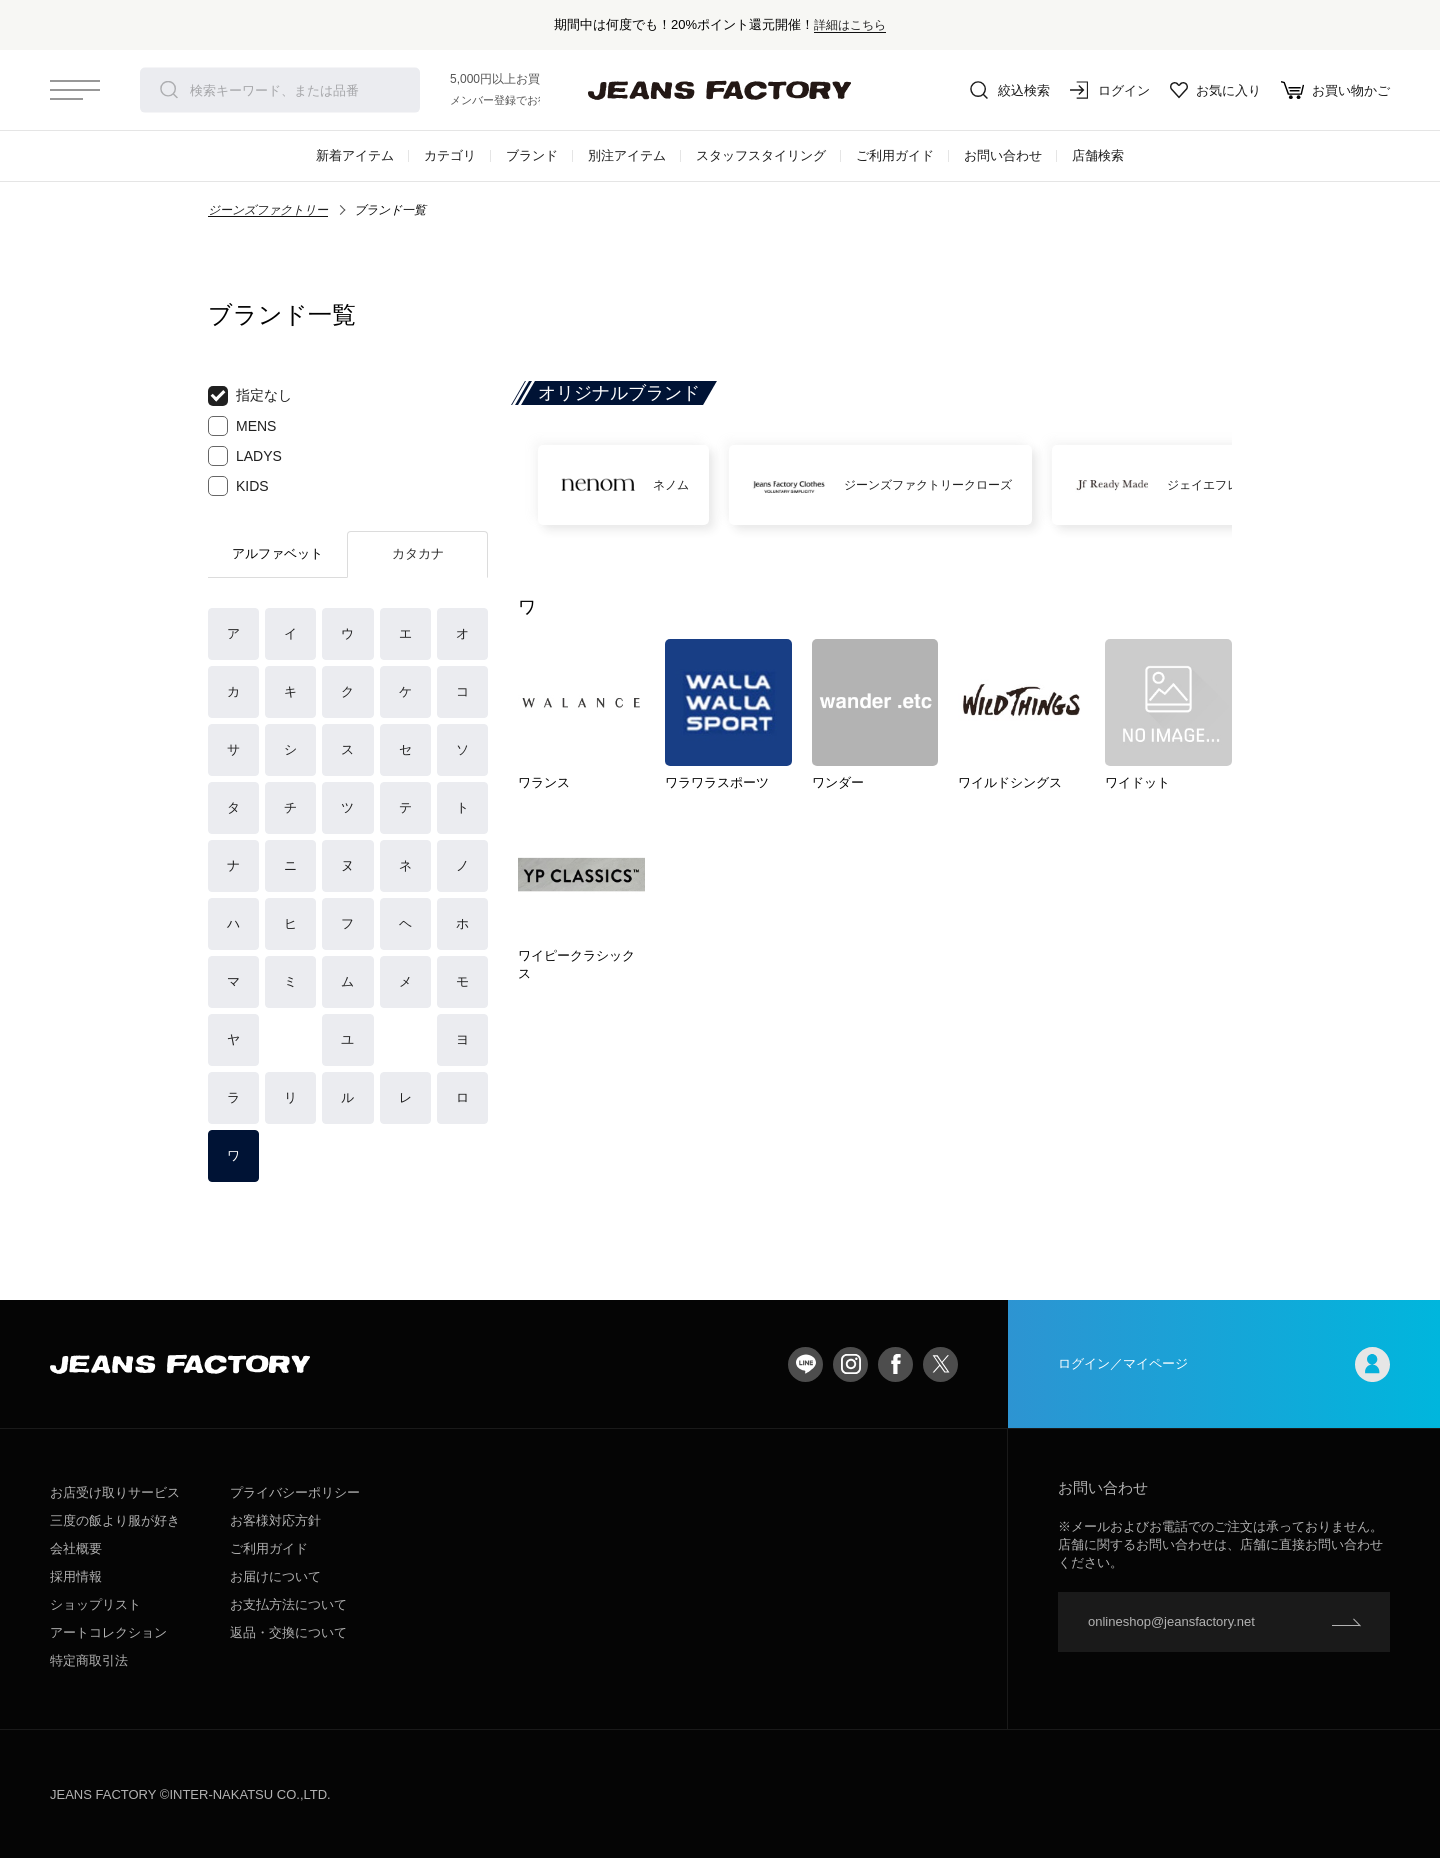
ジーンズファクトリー (268, 210)
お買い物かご (1335, 90)
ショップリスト (95, 1604)
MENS (242, 426)
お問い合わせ (1003, 155)
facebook (895, 1364)
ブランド (532, 155)
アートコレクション (108, 1632)
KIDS (238, 486)
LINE (805, 1364)
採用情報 (76, 1576)
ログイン (1110, 90)
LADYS (245, 456)
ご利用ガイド (895, 155)
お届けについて (275, 1576)
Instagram (850, 1364)
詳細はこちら (850, 24)
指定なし (250, 396)
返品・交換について (288, 1632)
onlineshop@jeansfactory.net (1171, 1621)
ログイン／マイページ (1224, 1364)
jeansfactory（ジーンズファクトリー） (720, 90)
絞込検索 (1010, 90)
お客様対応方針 (275, 1520)
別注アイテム (627, 155)
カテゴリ (450, 155)
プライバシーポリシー (295, 1492)
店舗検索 (1098, 155)
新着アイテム (355, 155)
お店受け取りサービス (115, 1492)
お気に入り (1215, 90)
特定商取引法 (89, 1660)
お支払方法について (288, 1604)
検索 (169, 90)
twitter (940, 1364)
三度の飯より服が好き (115, 1520)
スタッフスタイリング (761, 155)
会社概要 (76, 1548)
